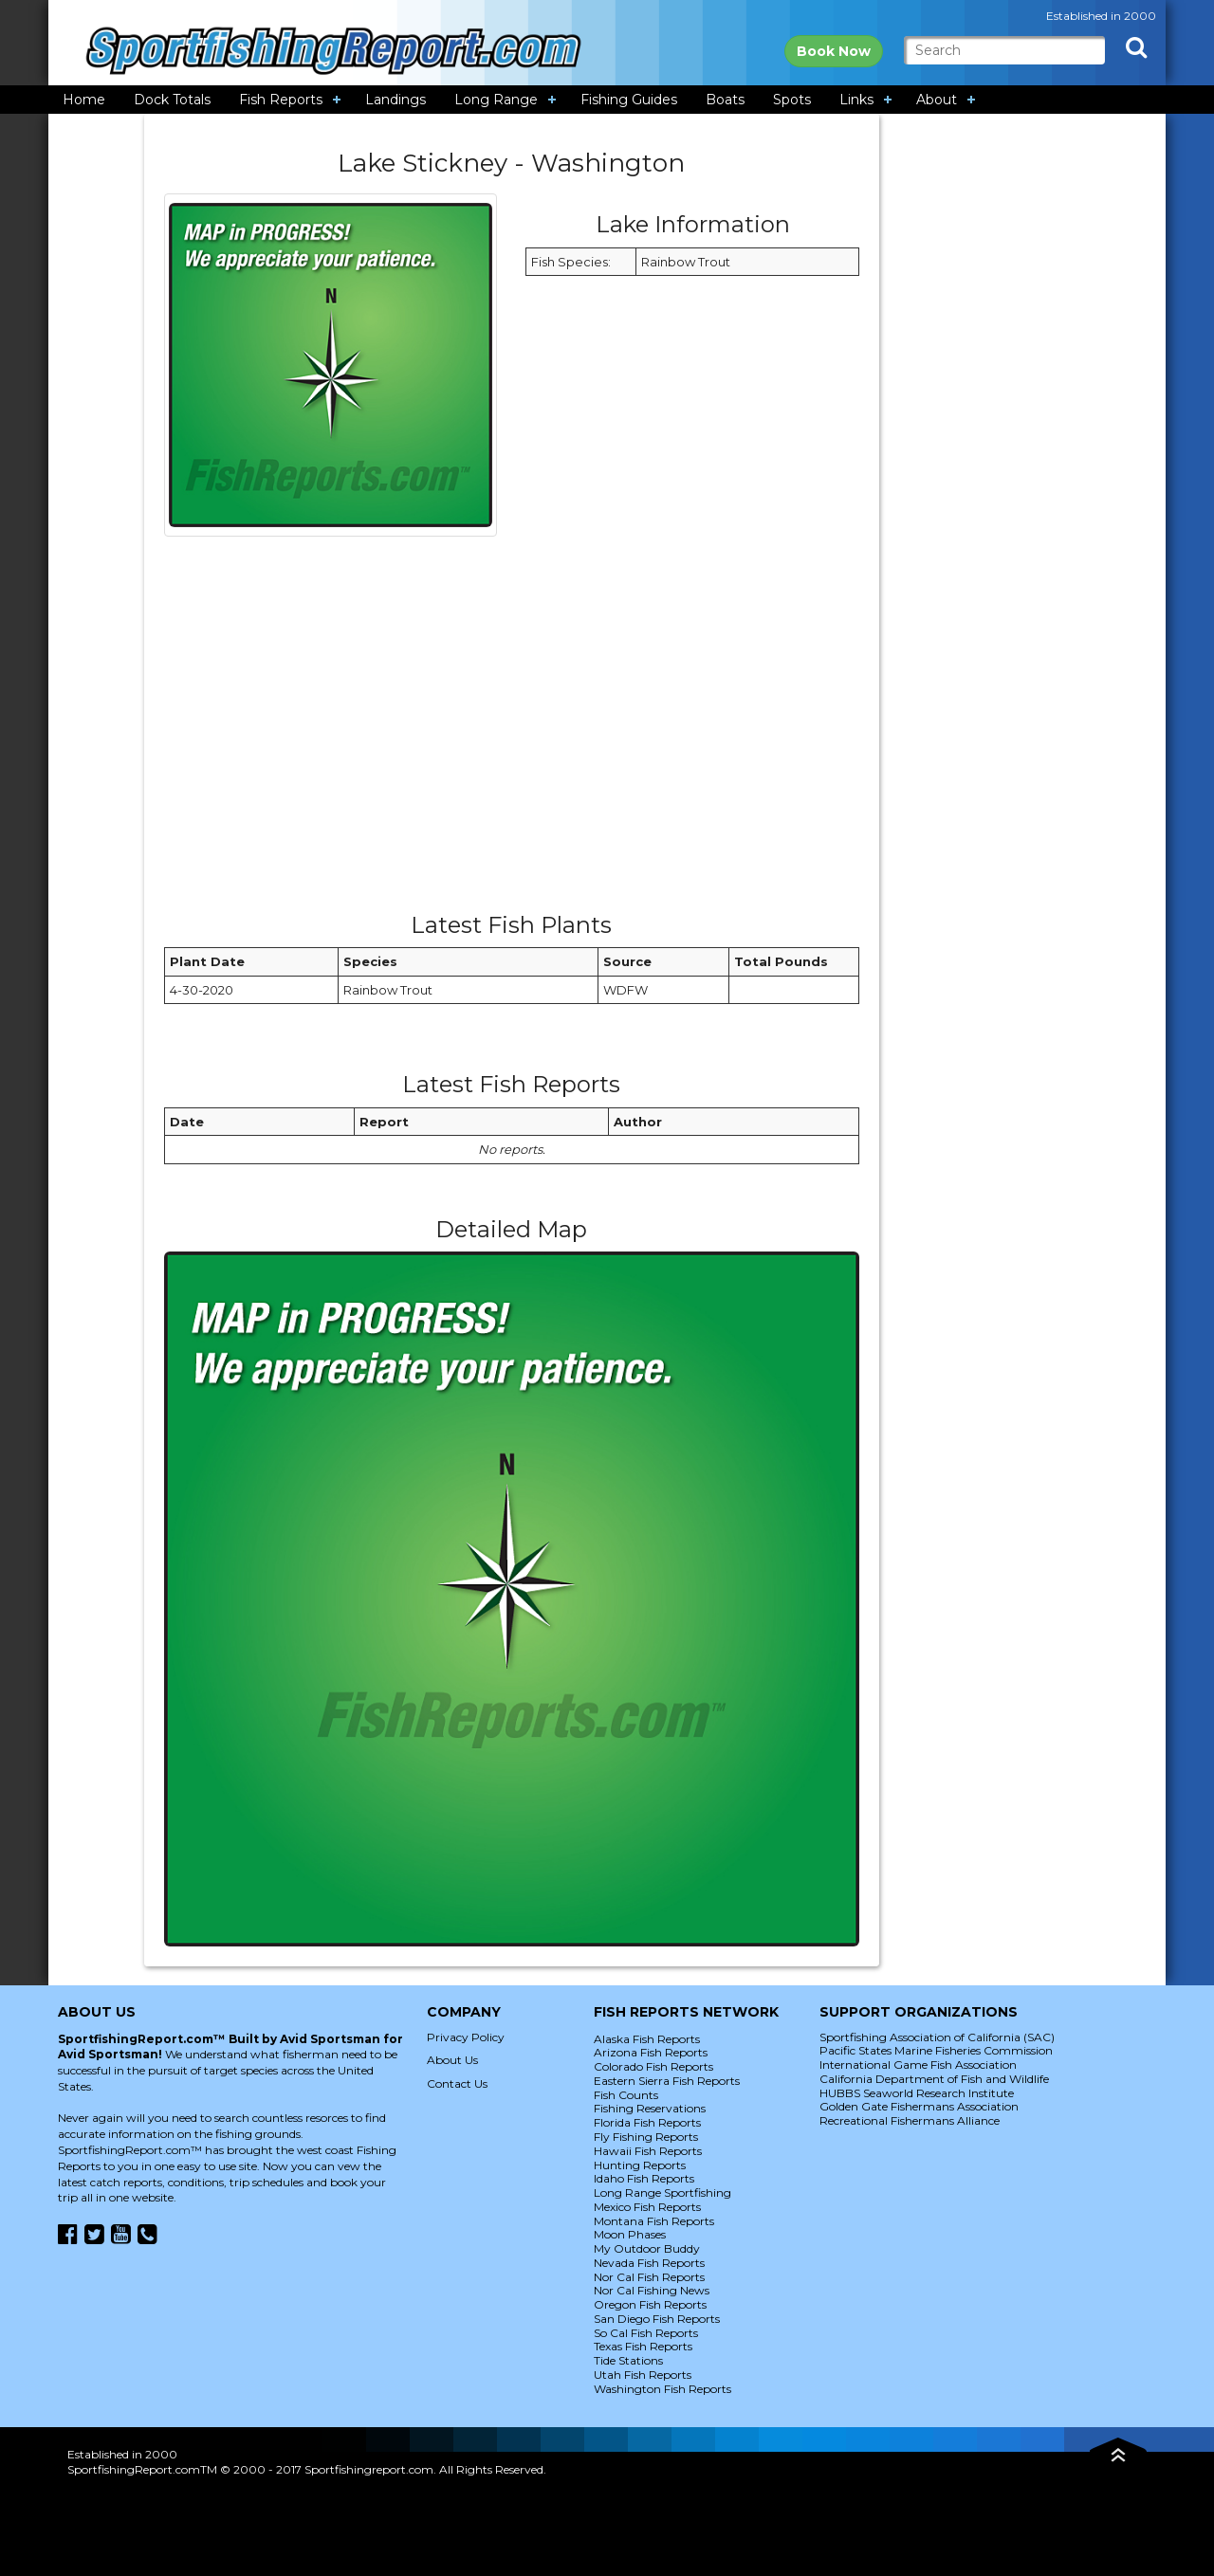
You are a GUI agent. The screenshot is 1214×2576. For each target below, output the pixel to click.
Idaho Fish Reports (644, 2178)
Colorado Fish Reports (653, 2066)
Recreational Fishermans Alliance (909, 2120)
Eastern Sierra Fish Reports (667, 2081)
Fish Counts (626, 2095)
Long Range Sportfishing (662, 2192)
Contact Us (457, 2083)
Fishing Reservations (650, 2108)
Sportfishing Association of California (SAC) (937, 2037)
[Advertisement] (511, 731)
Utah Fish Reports (642, 2374)
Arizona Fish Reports (651, 2052)
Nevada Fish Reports (649, 2263)
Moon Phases (630, 2234)
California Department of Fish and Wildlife (934, 2079)
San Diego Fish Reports (657, 2318)
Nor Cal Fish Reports (649, 2277)
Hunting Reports (640, 2165)
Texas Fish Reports (643, 2346)
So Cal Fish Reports (646, 2333)
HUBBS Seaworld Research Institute (916, 2093)
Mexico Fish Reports (647, 2207)
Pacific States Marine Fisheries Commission (936, 2050)
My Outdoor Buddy (647, 2248)
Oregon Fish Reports (650, 2304)
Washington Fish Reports (662, 2389)
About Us (452, 2060)
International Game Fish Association (918, 2064)
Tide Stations (628, 2360)
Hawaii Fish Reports (648, 2151)
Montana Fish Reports (654, 2221)
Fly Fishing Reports (646, 2136)
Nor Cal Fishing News (651, 2290)
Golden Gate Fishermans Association (919, 2106)
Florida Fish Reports (647, 2122)
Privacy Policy (466, 2037)
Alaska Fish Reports (647, 2039)
